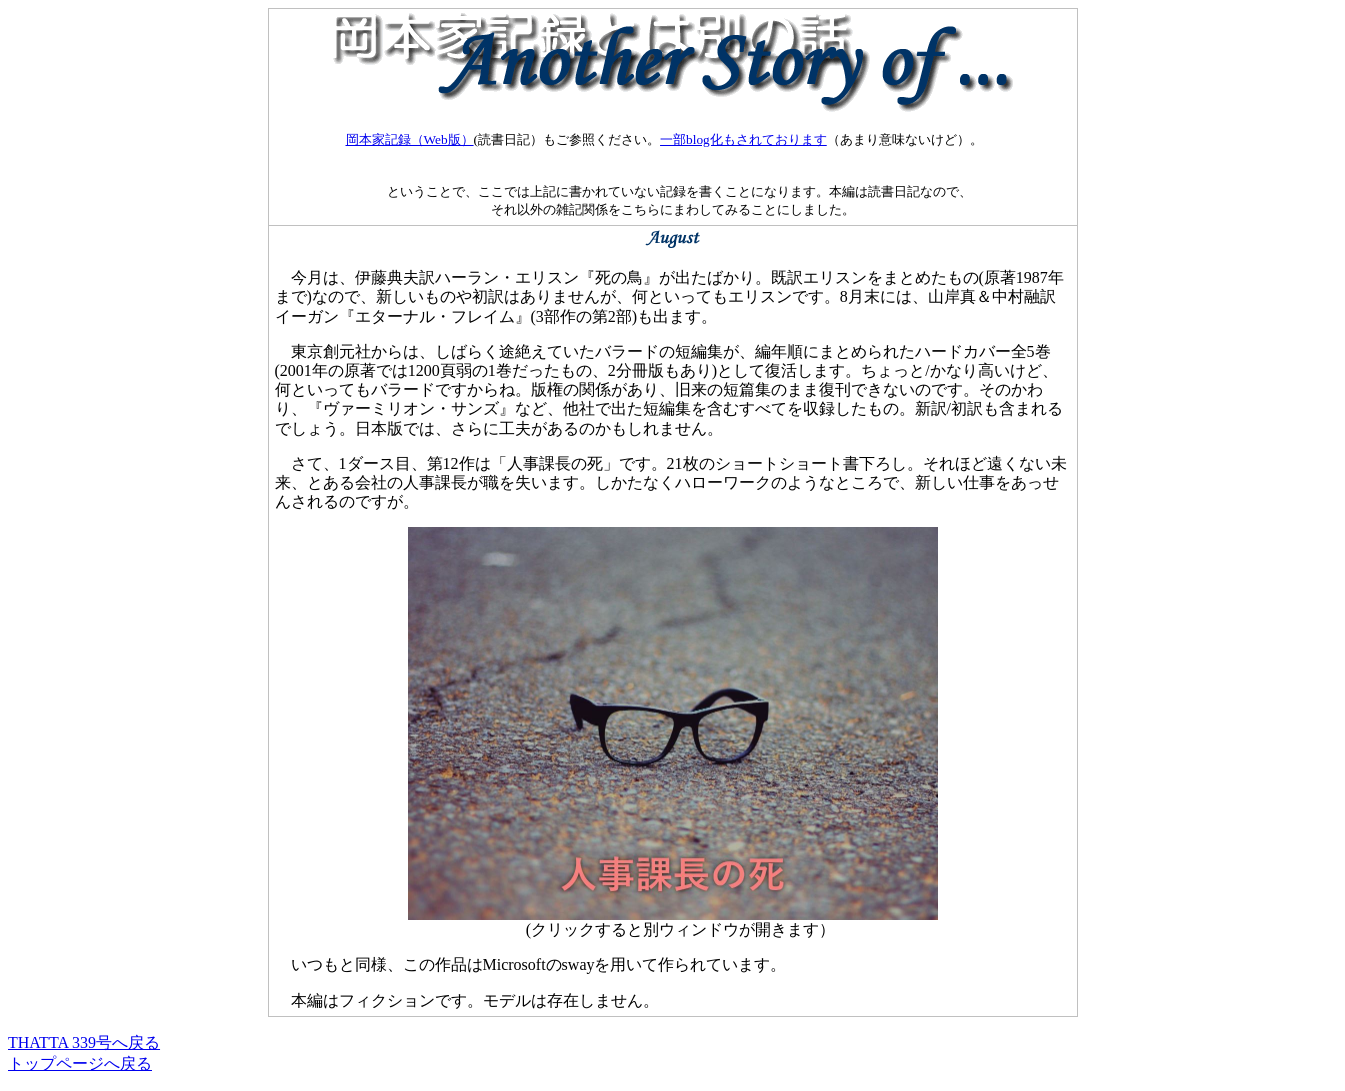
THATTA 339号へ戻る (84, 1042)
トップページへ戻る (80, 1063)
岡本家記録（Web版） (410, 139)
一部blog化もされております (743, 139)
